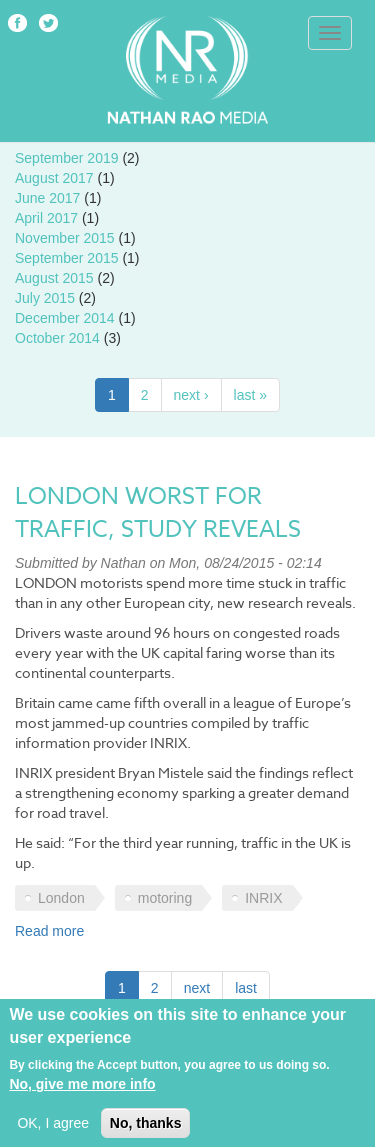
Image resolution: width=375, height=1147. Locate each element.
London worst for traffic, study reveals (158, 513)
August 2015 (54, 278)
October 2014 (57, 338)
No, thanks (146, 1130)
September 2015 (67, 258)
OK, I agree (53, 1130)
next (197, 988)
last (246, 988)
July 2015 (45, 298)
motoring (165, 898)
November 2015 (65, 238)
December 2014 (65, 318)
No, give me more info (82, 1091)
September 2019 (67, 158)
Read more (49, 931)
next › (191, 395)
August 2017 (54, 178)
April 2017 (46, 218)
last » (250, 395)
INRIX (263, 898)
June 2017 (47, 198)
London (61, 898)
